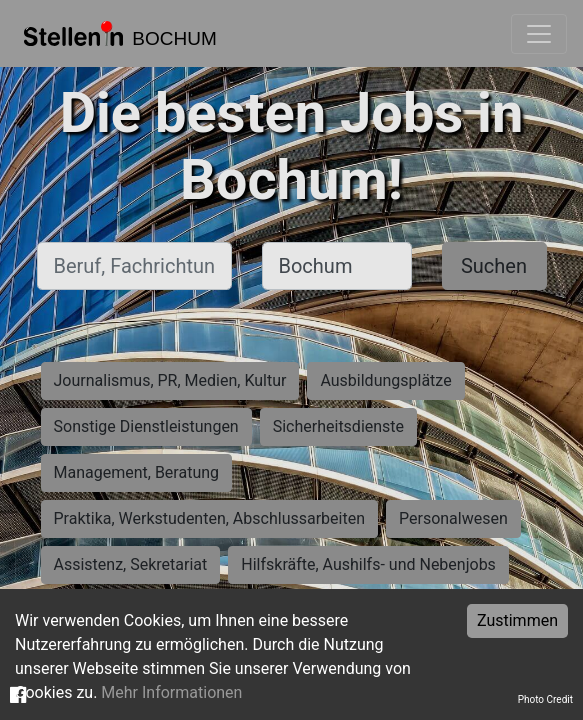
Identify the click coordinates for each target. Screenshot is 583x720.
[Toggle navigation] (539, 34)
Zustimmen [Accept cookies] (517, 620)
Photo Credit (545, 699)
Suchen (494, 266)
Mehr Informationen (171, 692)
